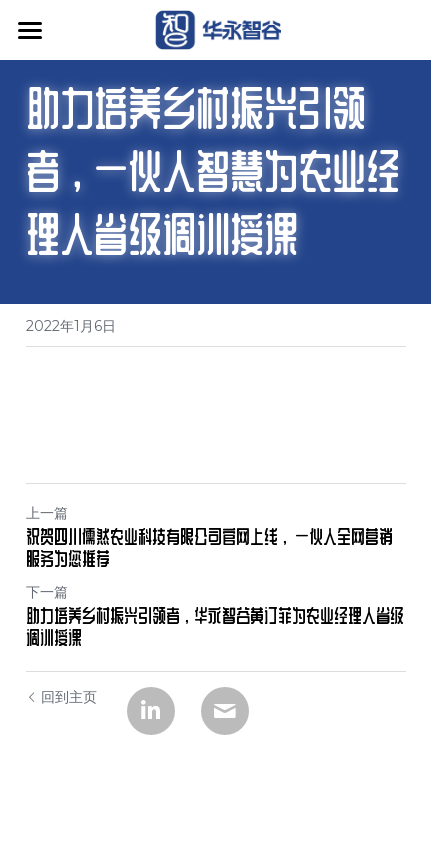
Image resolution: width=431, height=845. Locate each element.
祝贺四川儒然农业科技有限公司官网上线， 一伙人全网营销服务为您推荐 (209, 547)
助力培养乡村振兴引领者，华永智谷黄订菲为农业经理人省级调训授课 (215, 626)
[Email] (225, 711)
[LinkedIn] (151, 711)
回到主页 (61, 697)
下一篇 (47, 592)
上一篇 (47, 513)
